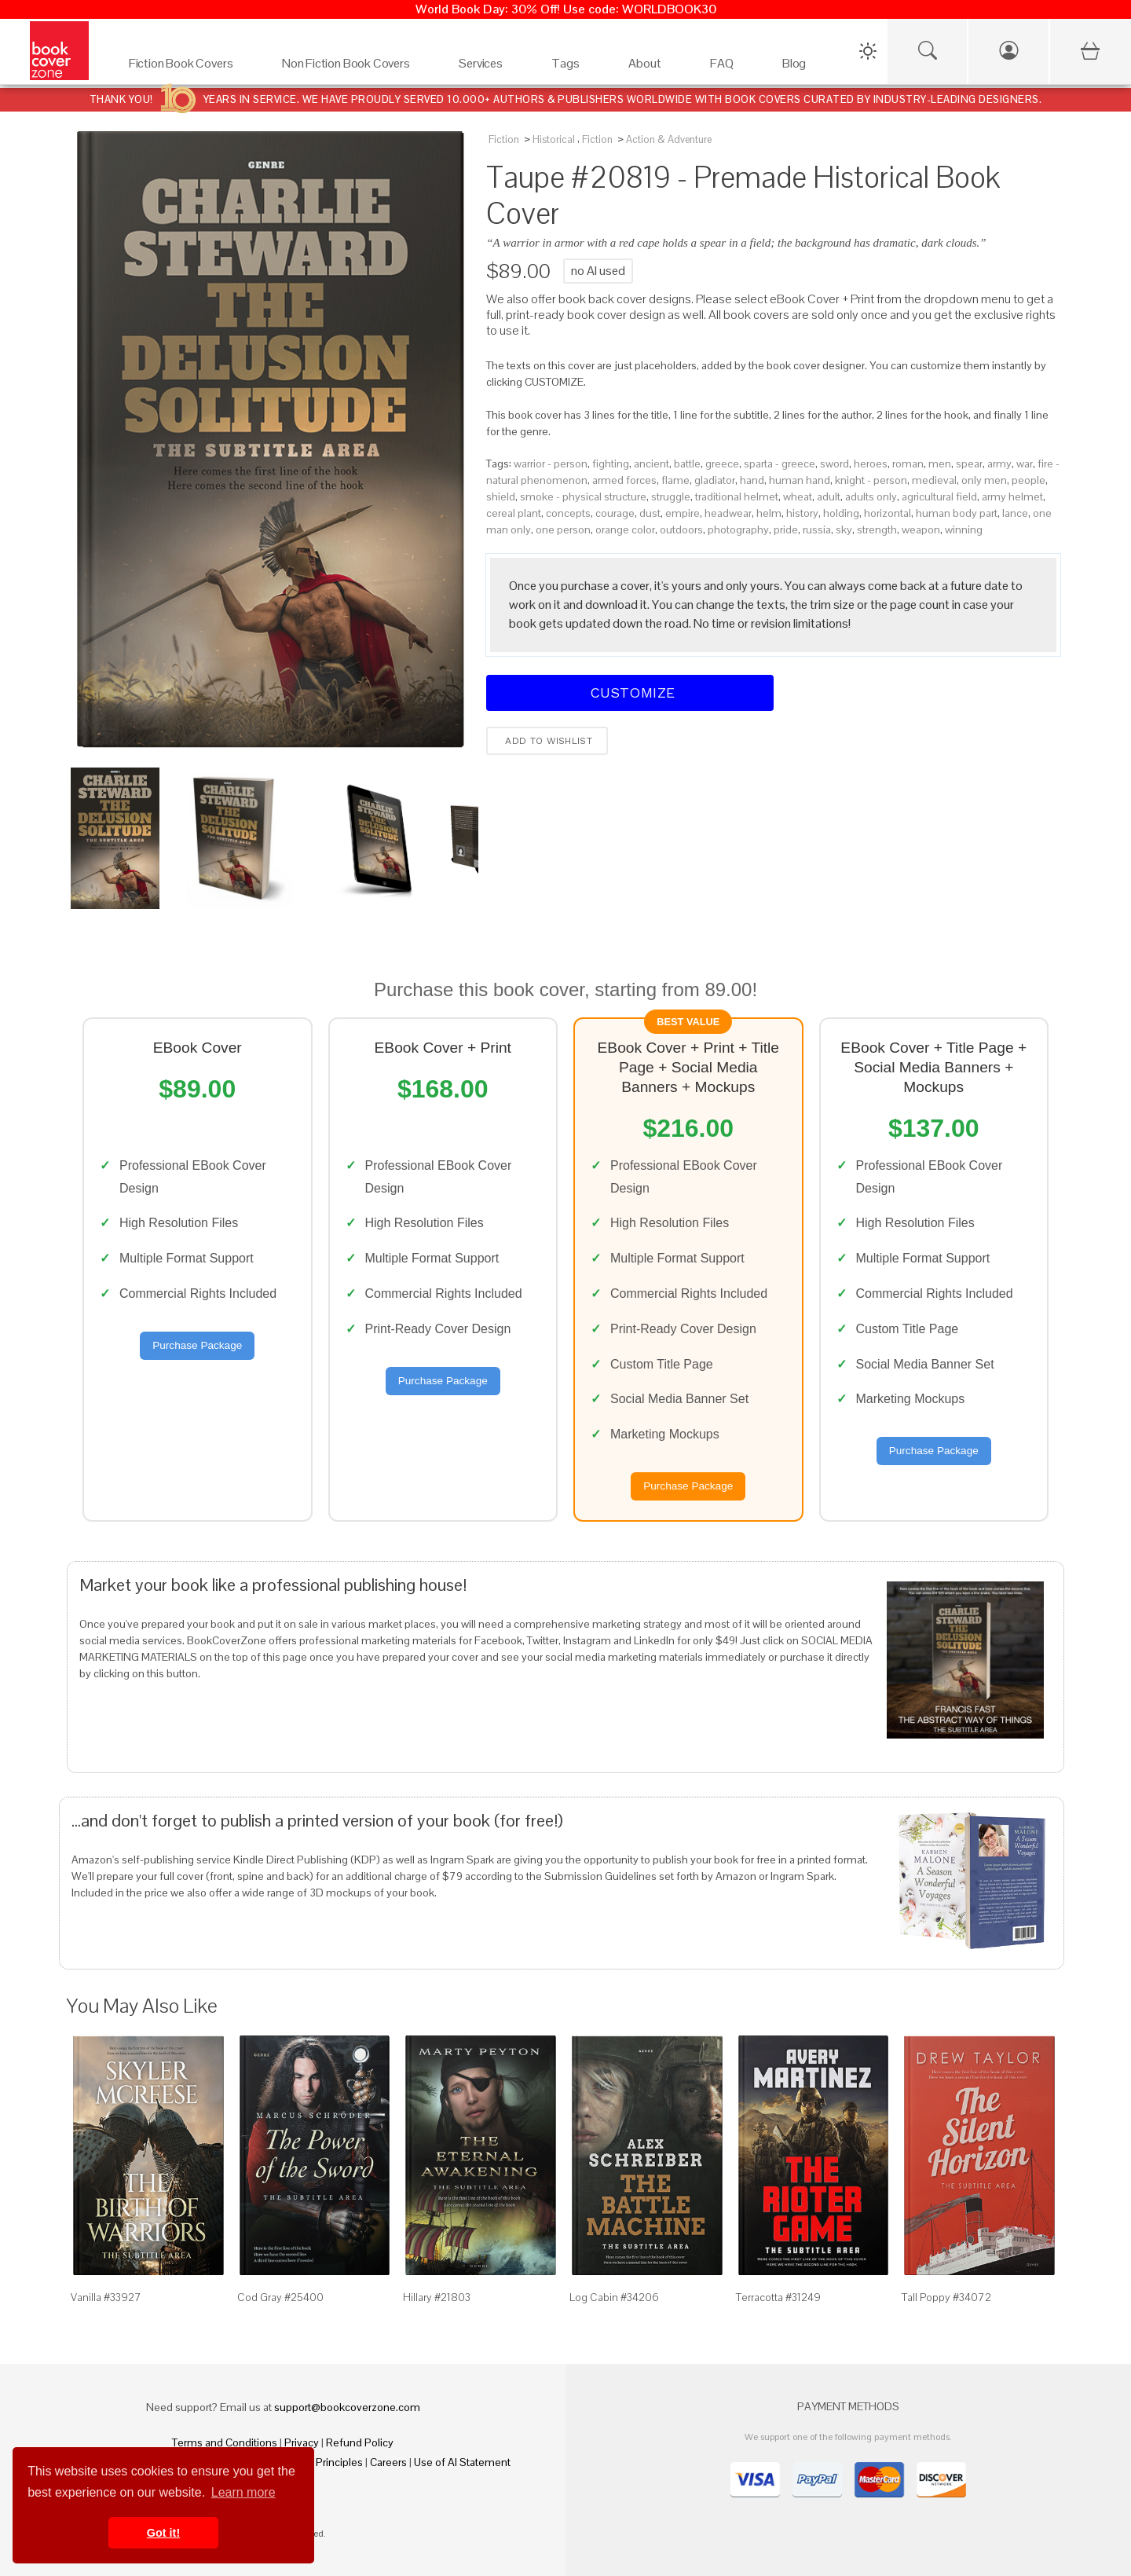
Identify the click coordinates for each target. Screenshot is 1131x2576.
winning (964, 529)
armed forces (624, 480)
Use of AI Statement (462, 2462)
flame (675, 480)
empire (682, 513)
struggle (670, 496)
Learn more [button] (243, 2492)
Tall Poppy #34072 (946, 2297)
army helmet (1012, 496)
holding (841, 513)
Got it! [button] (163, 2533)
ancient (651, 463)
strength (877, 529)
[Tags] (565, 56)
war (1024, 463)
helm (768, 513)
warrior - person (550, 463)
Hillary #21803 (436, 2297)
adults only (871, 496)
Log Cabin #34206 (614, 2297)
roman (908, 463)
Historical (554, 139)
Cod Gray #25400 (280, 2297)
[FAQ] (722, 56)
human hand (799, 480)
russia (817, 529)
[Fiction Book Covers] (181, 56)
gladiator (714, 480)
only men (984, 480)
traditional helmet (736, 496)
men (939, 463)
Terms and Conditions (224, 2442)
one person (563, 529)
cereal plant (513, 513)
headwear (728, 513)
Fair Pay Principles (319, 2462)
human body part (956, 513)
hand (752, 480)
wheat (797, 496)
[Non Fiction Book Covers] (346, 56)
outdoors (681, 529)
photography (738, 529)
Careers (388, 2462)
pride (786, 529)
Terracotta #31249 (778, 2297)
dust (650, 513)
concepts (568, 513)
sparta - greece (779, 463)
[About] (645, 56)
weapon (921, 529)
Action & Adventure (669, 139)
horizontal (887, 513)
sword (834, 463)
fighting (610, 463)
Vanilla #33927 (106, 2297)
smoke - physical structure (583, 496)
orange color (625, 529)
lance (1015, 513)
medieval (934, 480)
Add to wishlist (547, 740)
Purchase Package (197, 1345)
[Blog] (794, 56)
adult (828, 496)
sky (844, 529)
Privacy (301, 2442)
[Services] (480, 56)
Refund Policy (359, 2442)
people (1028, 480)
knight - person (871, 480)
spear (969, 463)
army (999, 463)
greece (722, 463)
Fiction (504, 139)
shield (500, 496)
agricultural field (939, 496)
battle (687, 463)
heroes (871, 463)
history (802, 513)
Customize (629, 692)
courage (615, 513)
